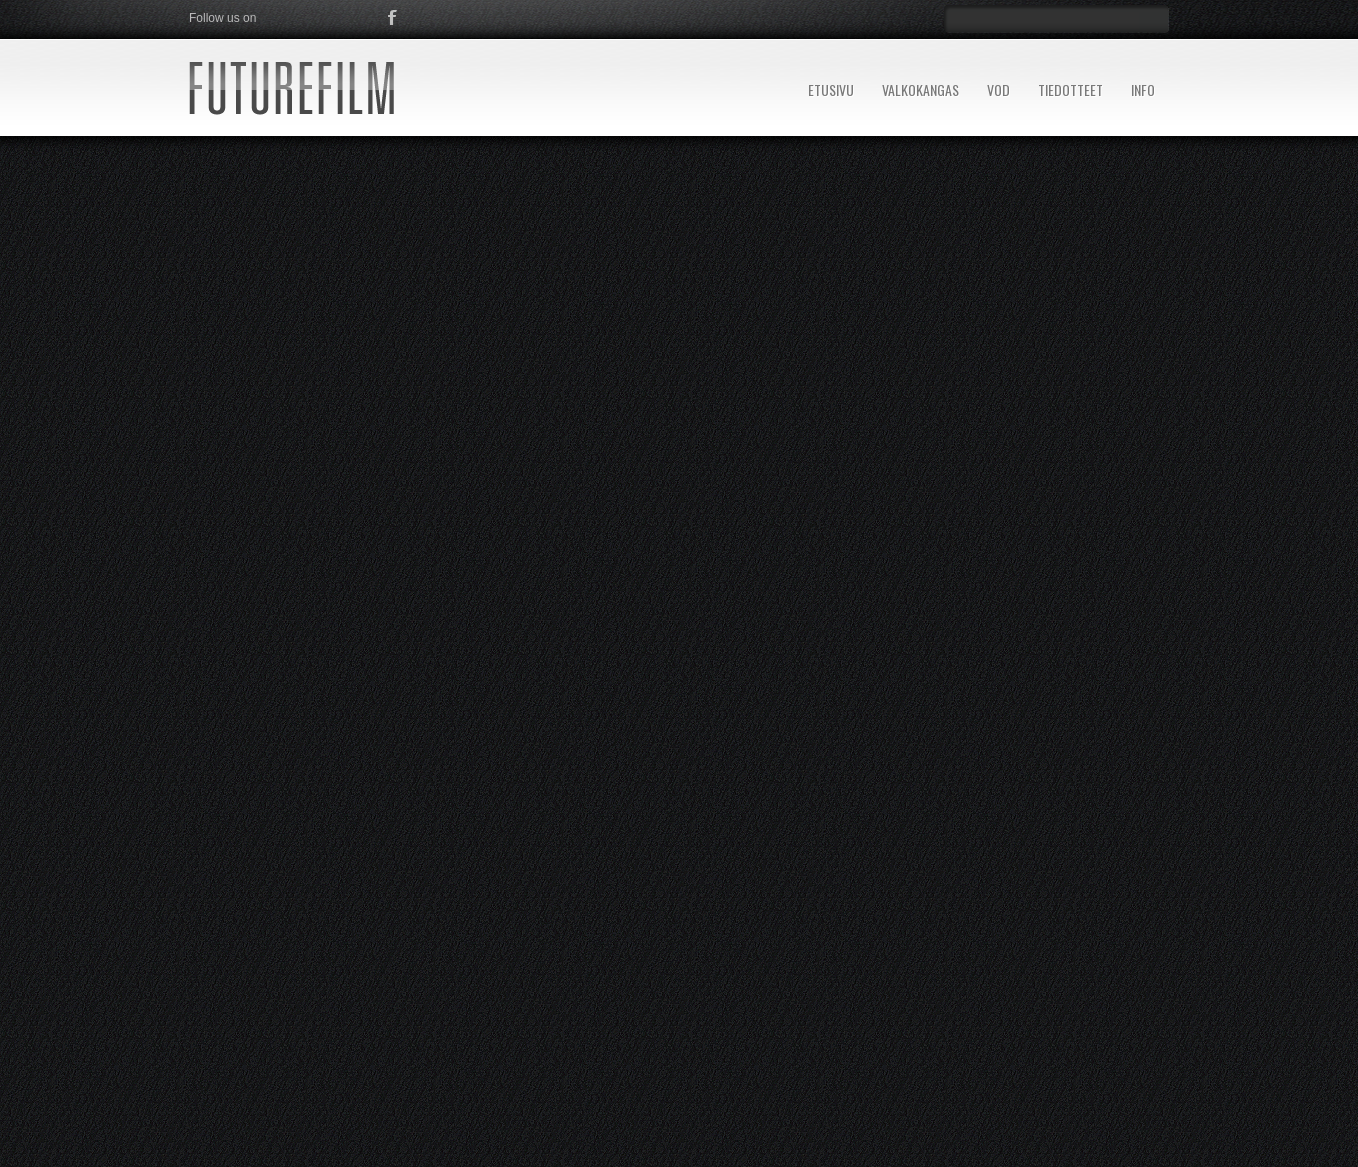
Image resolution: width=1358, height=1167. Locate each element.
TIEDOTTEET (1070, 89)
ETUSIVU (831, 89)
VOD (998, 89)
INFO (1143, 89)
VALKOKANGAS (920, 89)
